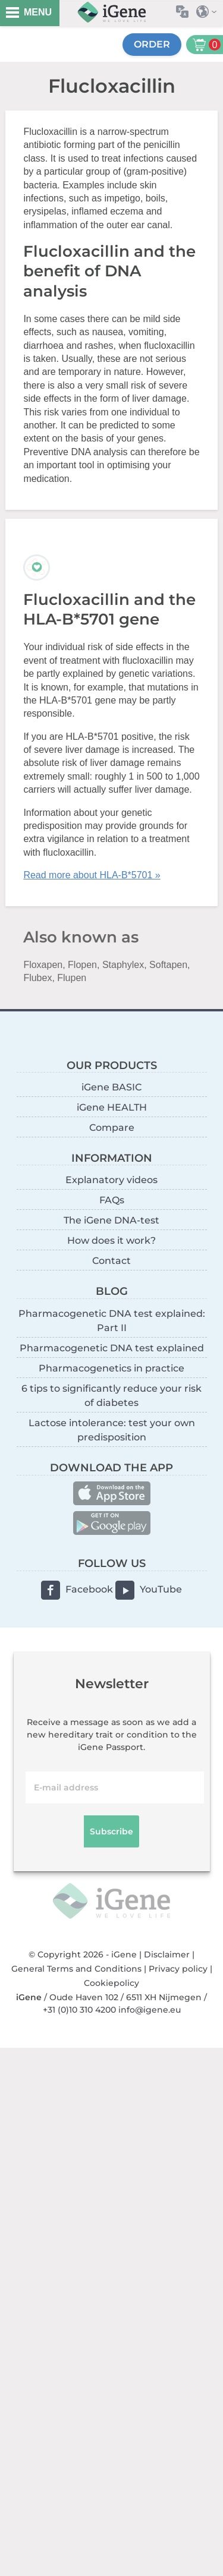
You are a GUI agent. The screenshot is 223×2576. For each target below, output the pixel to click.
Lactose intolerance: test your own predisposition (112, 1430)
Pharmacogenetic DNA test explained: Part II (111, 1320)
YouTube (161, 1589)
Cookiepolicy (111, 1983)
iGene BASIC (111, 1087)
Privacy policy (178, 1968)
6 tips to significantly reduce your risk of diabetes (111, 1395)
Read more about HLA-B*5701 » (91, 875)
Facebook (89, 1589)
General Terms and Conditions (76, 1968)
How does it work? (111, 1240)
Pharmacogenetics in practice (111, 1368)
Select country (209, 11)
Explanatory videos (111, 1179)
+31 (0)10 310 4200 (79, 2009)
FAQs (111, 1200)
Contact (111, 1260)
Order (152, 44)
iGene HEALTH (112, 1107)
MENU (38, 12)
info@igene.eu (149, 2009)
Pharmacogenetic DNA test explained (112, 1348)
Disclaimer (167, 1954)
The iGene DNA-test (111, 1220)
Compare (111, 1127)
